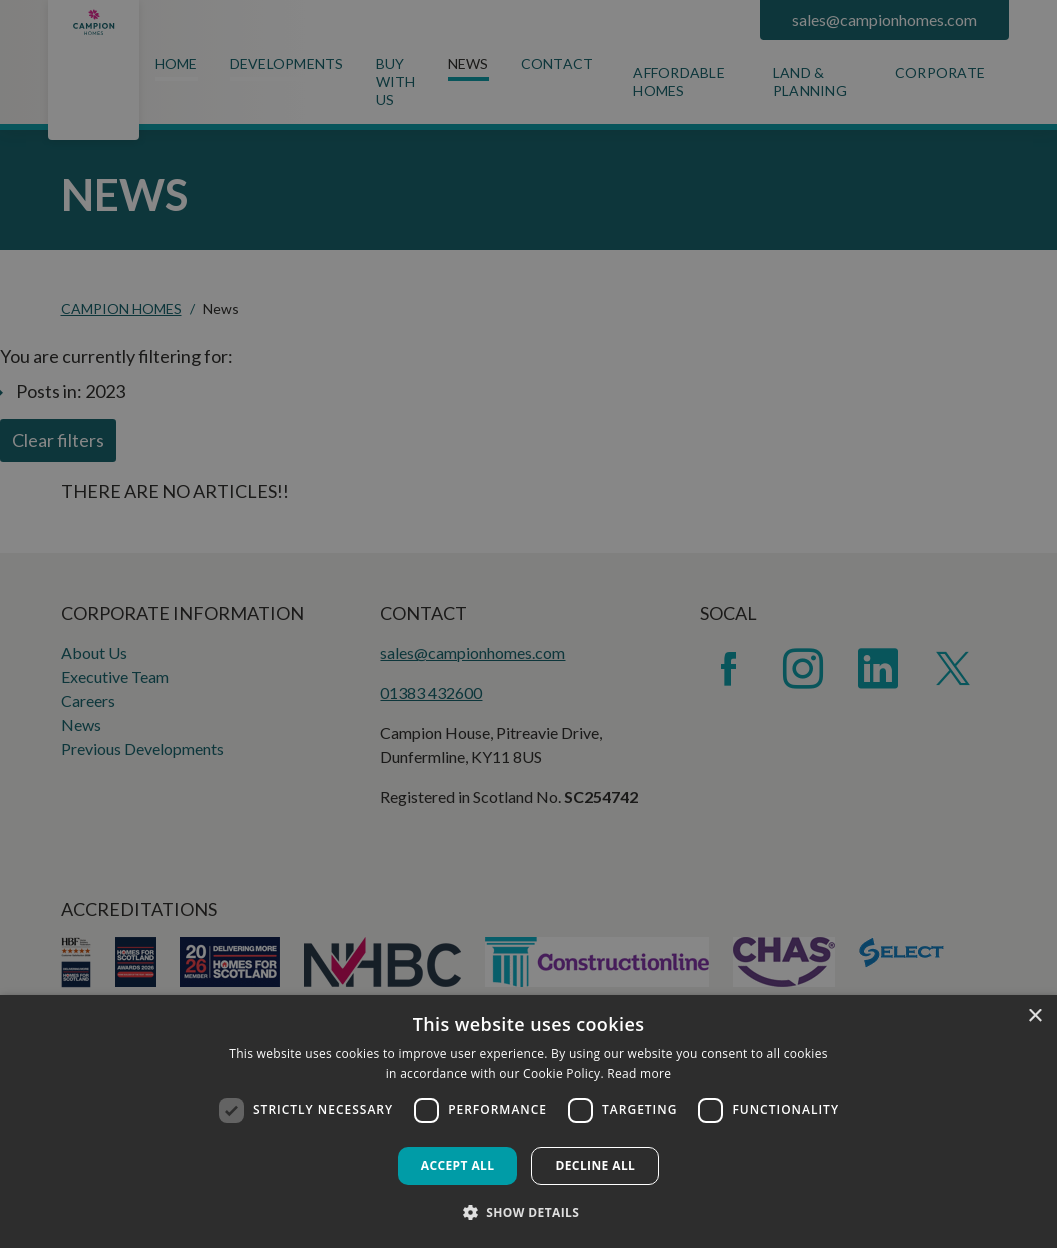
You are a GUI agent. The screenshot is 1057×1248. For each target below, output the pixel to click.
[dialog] (528, 1121)
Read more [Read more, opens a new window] (639, 1073)
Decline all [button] (595, 1165)
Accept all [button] (458, 1165)
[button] (529, 1212)
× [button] (1034, 1016)
